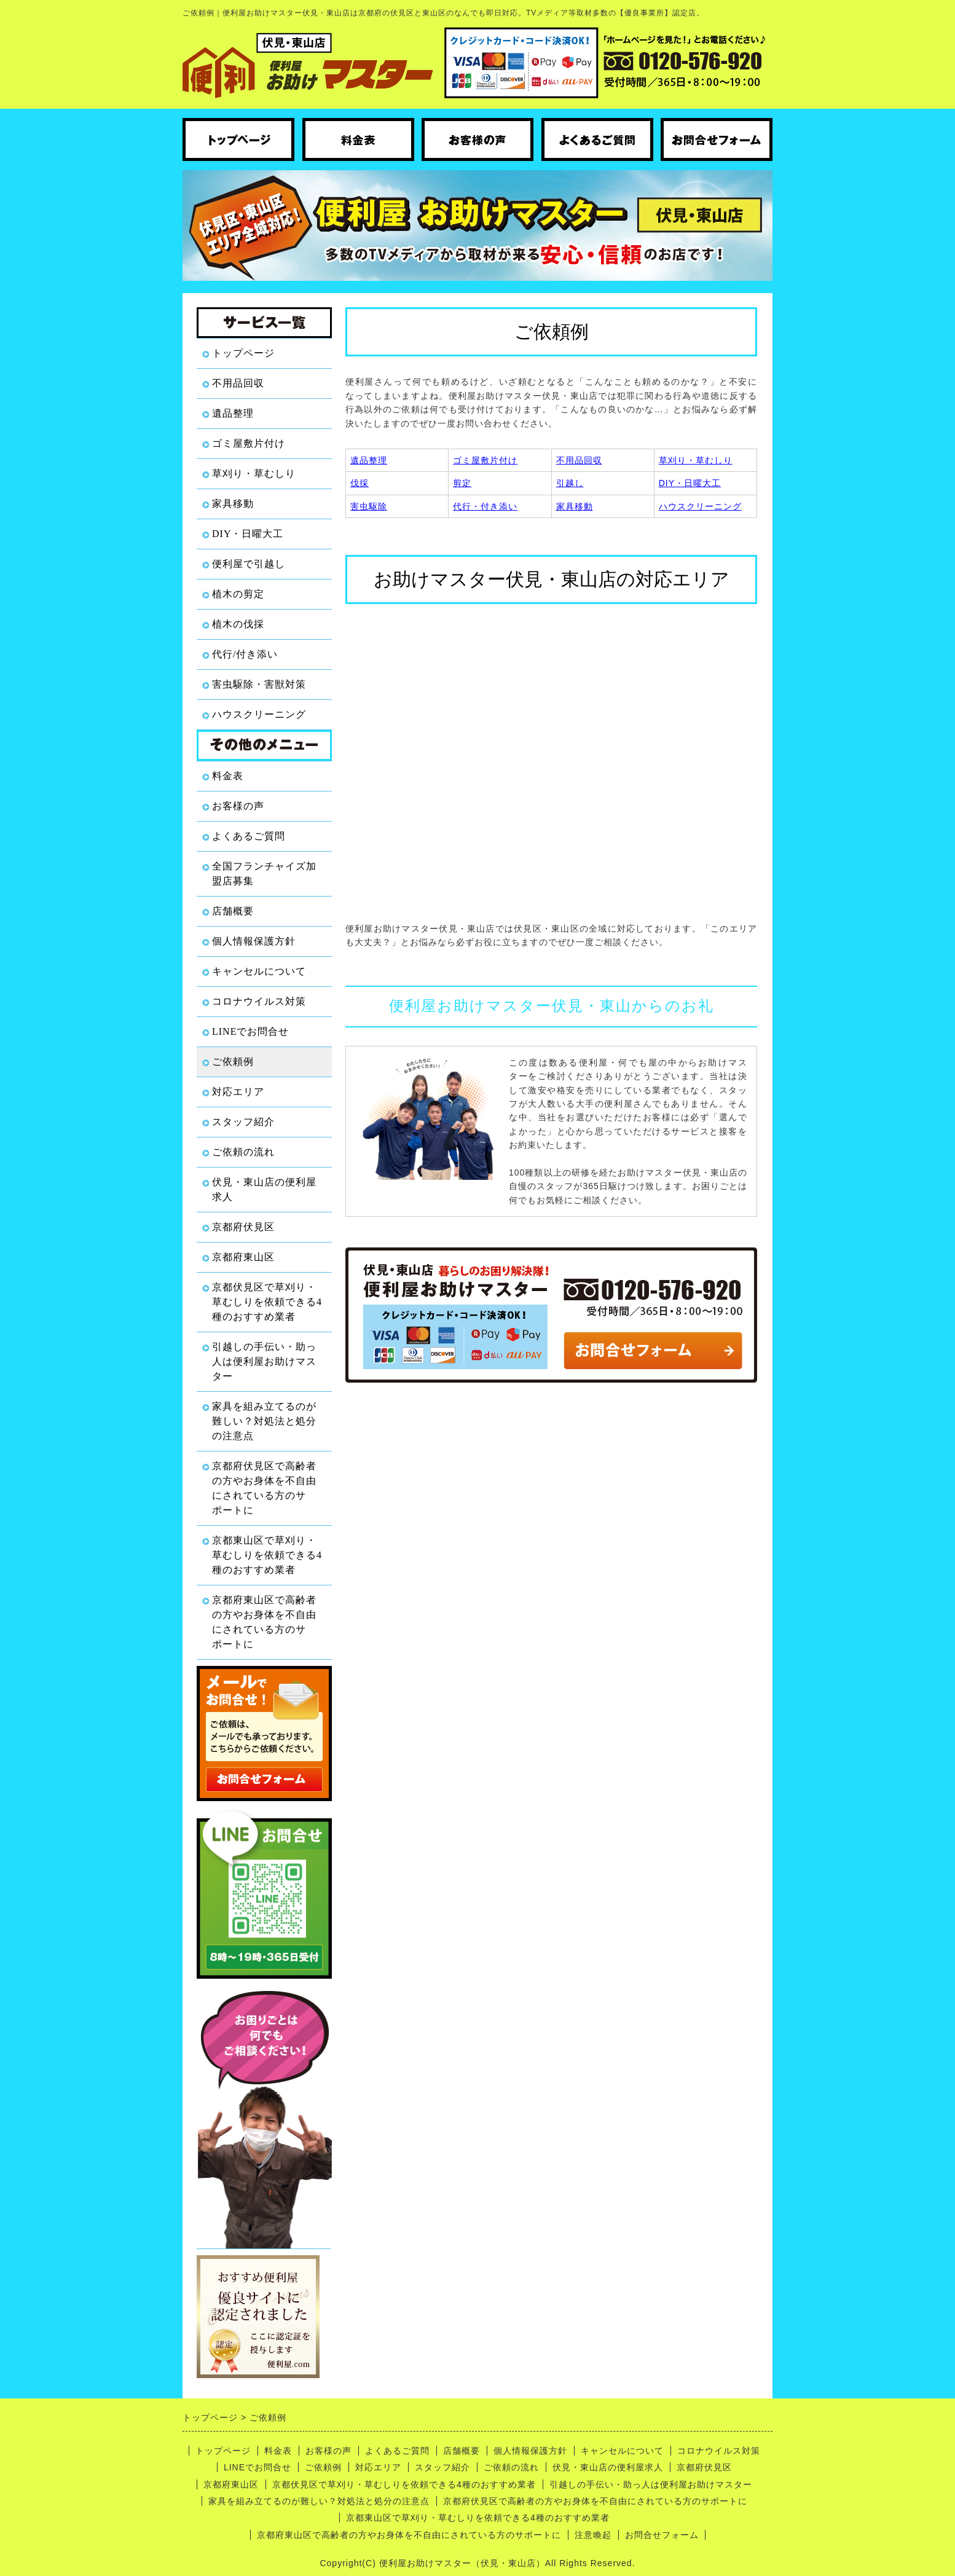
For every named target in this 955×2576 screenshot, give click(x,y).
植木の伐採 (238, 624)
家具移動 (233, 503)
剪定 (462, 483)
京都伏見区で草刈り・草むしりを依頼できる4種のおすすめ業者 (267, 1302)
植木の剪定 (238, 594)
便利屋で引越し (248, 564)
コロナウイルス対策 (259, 1001)
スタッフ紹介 (243, 1122)
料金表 (227, 776)
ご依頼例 (233, 1061)
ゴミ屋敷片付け (248, 443)
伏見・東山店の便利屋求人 (264, 1189)
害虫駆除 (368, 506)
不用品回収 (238, 383)
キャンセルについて (259, 971)
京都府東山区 (243, 1257)
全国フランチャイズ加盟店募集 (264, 873)
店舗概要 (233, 911)
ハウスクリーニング (259, 714)
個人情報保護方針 (254, 941)
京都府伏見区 (243, 1227)
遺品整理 (233, 413)
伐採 (359, 483)
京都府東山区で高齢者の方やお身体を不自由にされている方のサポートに (264, 1622)
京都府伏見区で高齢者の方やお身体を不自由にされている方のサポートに (264, 1488)
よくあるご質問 (248, 836)
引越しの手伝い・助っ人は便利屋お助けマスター (264, 1361)
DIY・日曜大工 (247, 533)
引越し (570, 483)
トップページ (243, 353)
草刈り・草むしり (254, 473)
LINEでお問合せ (250, 1031)
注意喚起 (593, 2535)
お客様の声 (238, 806)
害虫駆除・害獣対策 (259, 684)
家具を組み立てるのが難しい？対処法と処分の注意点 (264, 1421)
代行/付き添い (245, 654)
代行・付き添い (485, 506)
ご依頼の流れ (243, 1152)
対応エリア (238, 1091)
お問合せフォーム (662, 2535)
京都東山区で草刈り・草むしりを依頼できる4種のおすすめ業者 (267, 1555)
